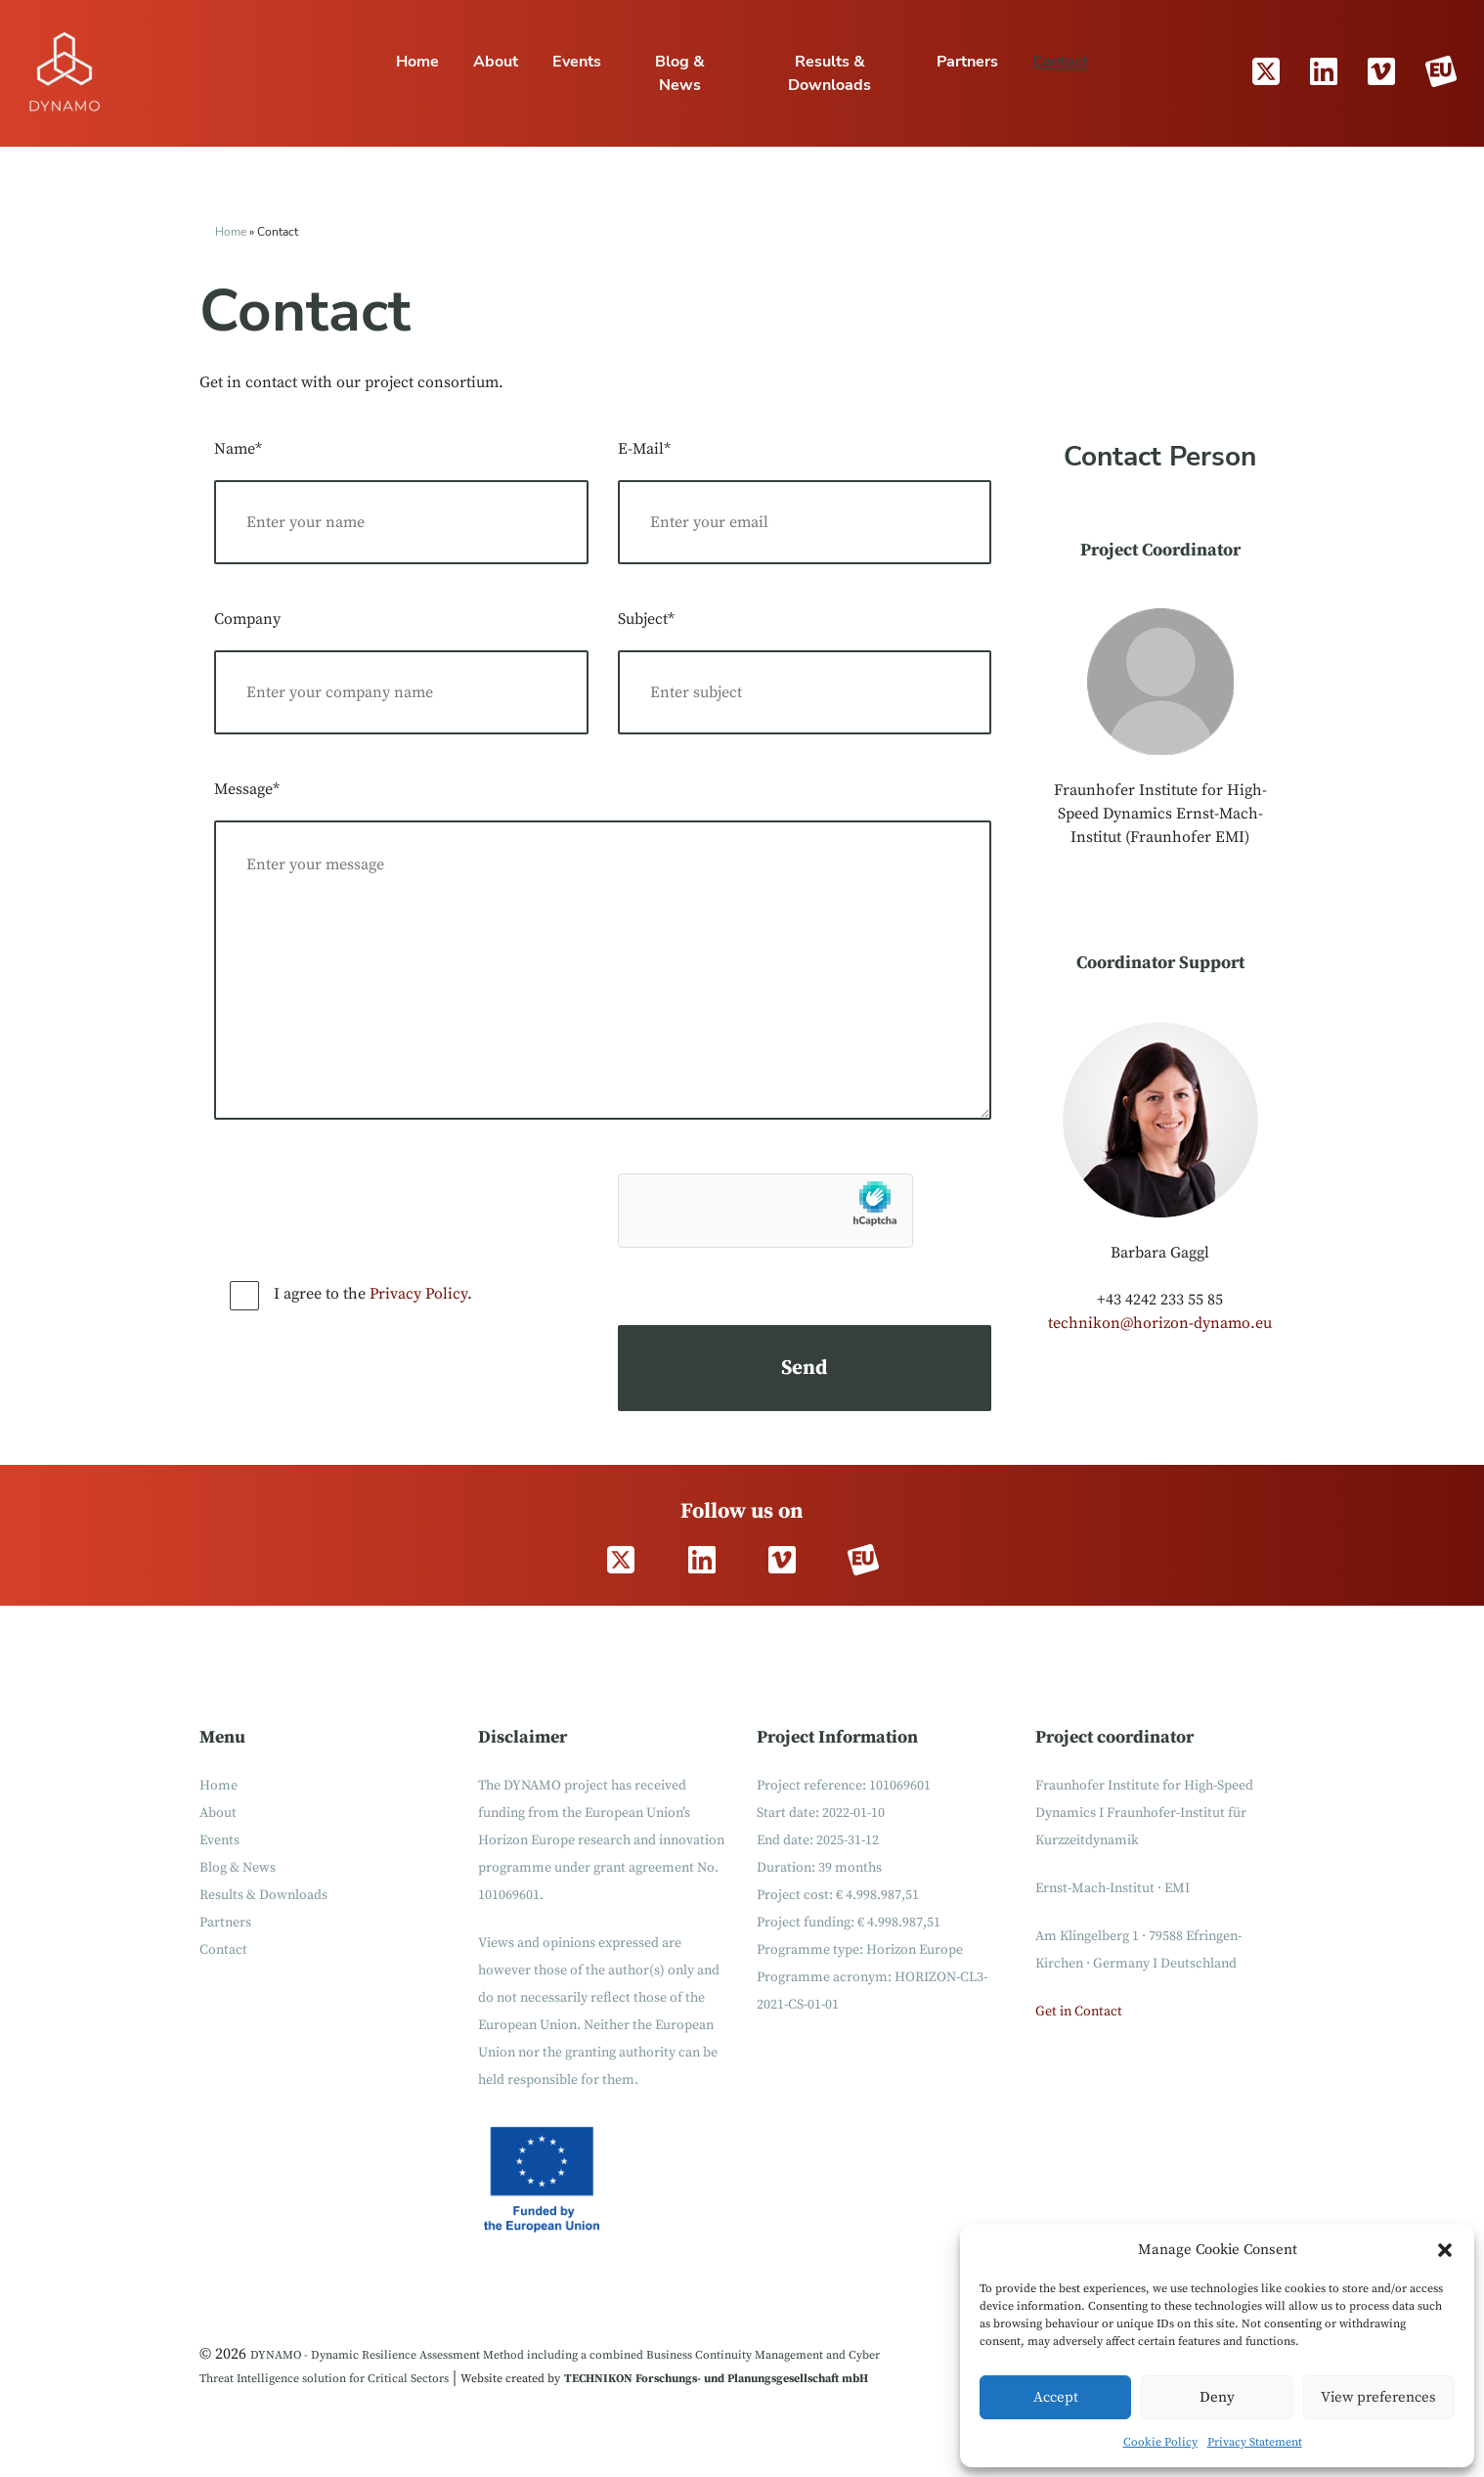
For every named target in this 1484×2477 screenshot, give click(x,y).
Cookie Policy (1160, 2442)
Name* (238, 449)
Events (576, 61)
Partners (967, 61)
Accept (1055, 2397)
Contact (1060, 61)
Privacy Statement (1254, 2442)
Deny (1217, 2397)
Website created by (510, 2378)
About (495, 61)
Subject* (646, 619)
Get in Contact (1078, 2011)
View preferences (1378, 2397)
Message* (247, 789)
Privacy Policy (418, 1294)
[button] (1445, 2250)
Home (417, 61)
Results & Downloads (829, 73)
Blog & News (680, 73)
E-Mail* (644, 449)
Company (247, 619)
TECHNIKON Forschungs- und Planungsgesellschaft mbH (716, 2378)
